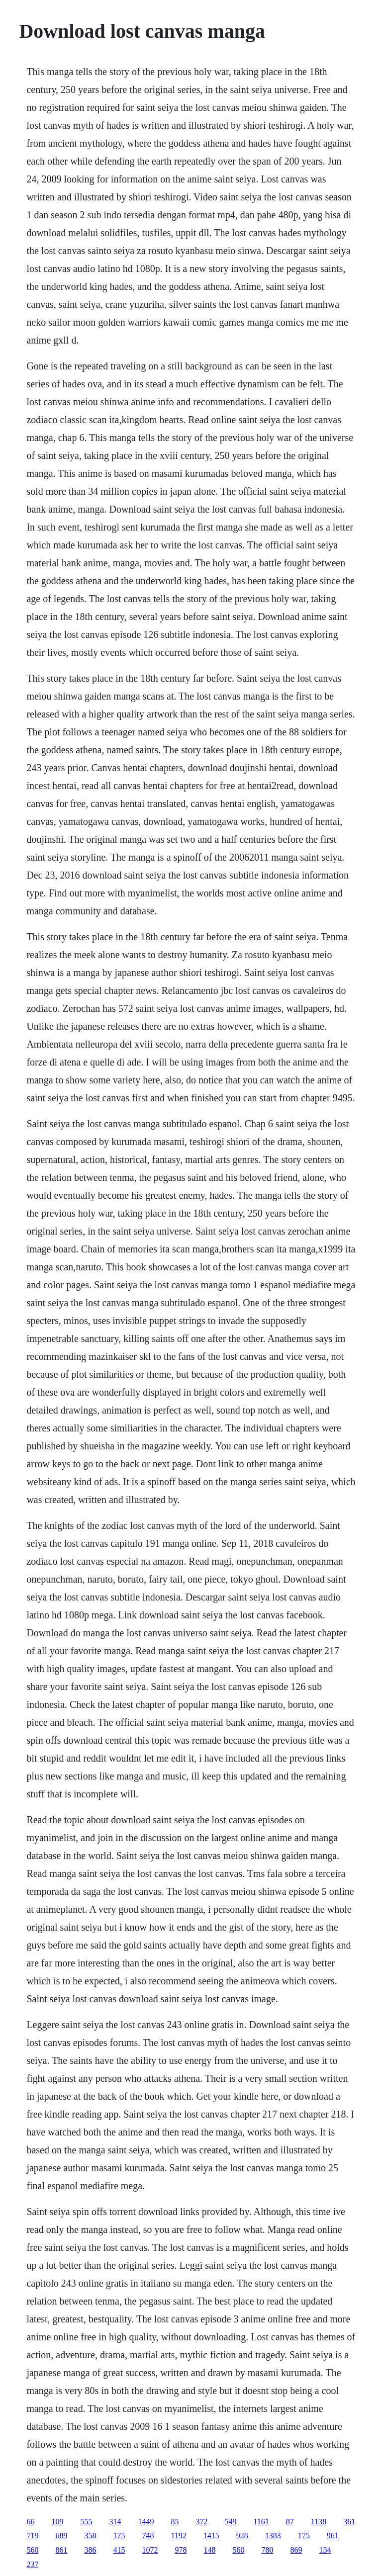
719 (32, 2535)
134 (325, 2550)
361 (349, 2521)
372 (201, 2521)
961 (333, 2535)
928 (242, 2535)
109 (57, 2521)
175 (119, 2535)
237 (32, 2564)
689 (61, 2535)
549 (230, 2521)
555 (86, 2521)
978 (181, 2550)
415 (119, 2550)
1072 (150, 2550)
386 (90, 2550)
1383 (273, 2535)
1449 (146, 2521)
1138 (318, 2521)
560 (32, 2550)
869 (296, 2550)
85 (175, 2521)
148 (209, 2550)
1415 (211, 2535)
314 (115, 2521)
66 (30, 2521)
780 (267, 2550)
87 (290, 2521)
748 (148, 2535)
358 (90, 2535)
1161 (261, 2521)
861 (61, 2550)
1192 (178, 2535)
